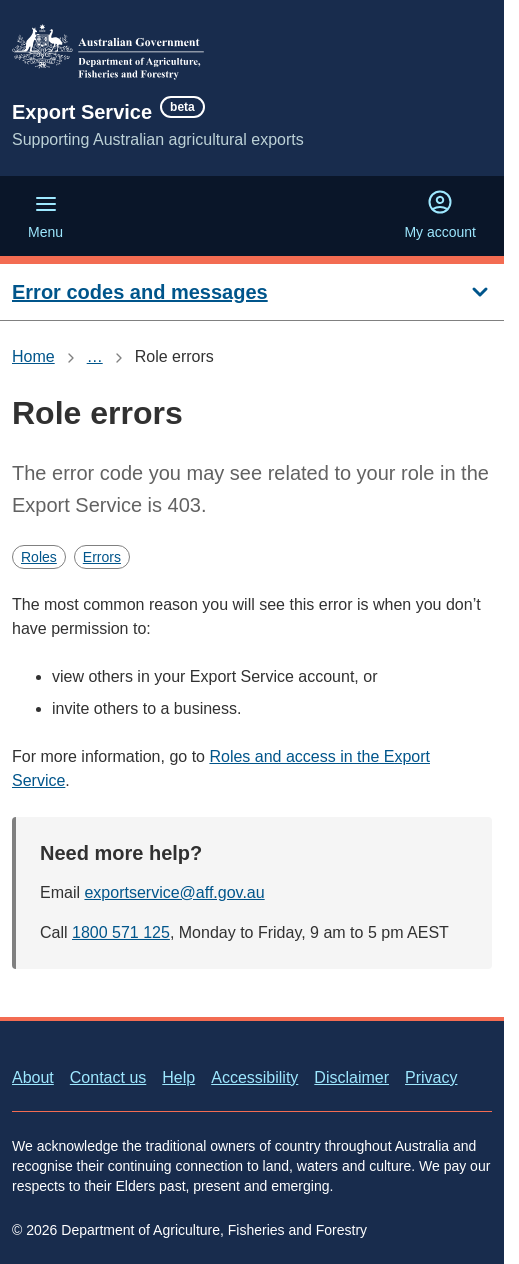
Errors (102, 557)
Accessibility (254, 1077)
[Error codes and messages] (252, 292)
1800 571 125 (121, 932)
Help (178, 1077)
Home (33, 356)
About (33, 1077)
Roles (39, 557)
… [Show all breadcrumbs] (95, 356)
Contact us (108, 1077)
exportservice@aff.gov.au (174, 892)
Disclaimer (351, 1077)
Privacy (431, 1077)
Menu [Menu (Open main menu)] (45, 216)
